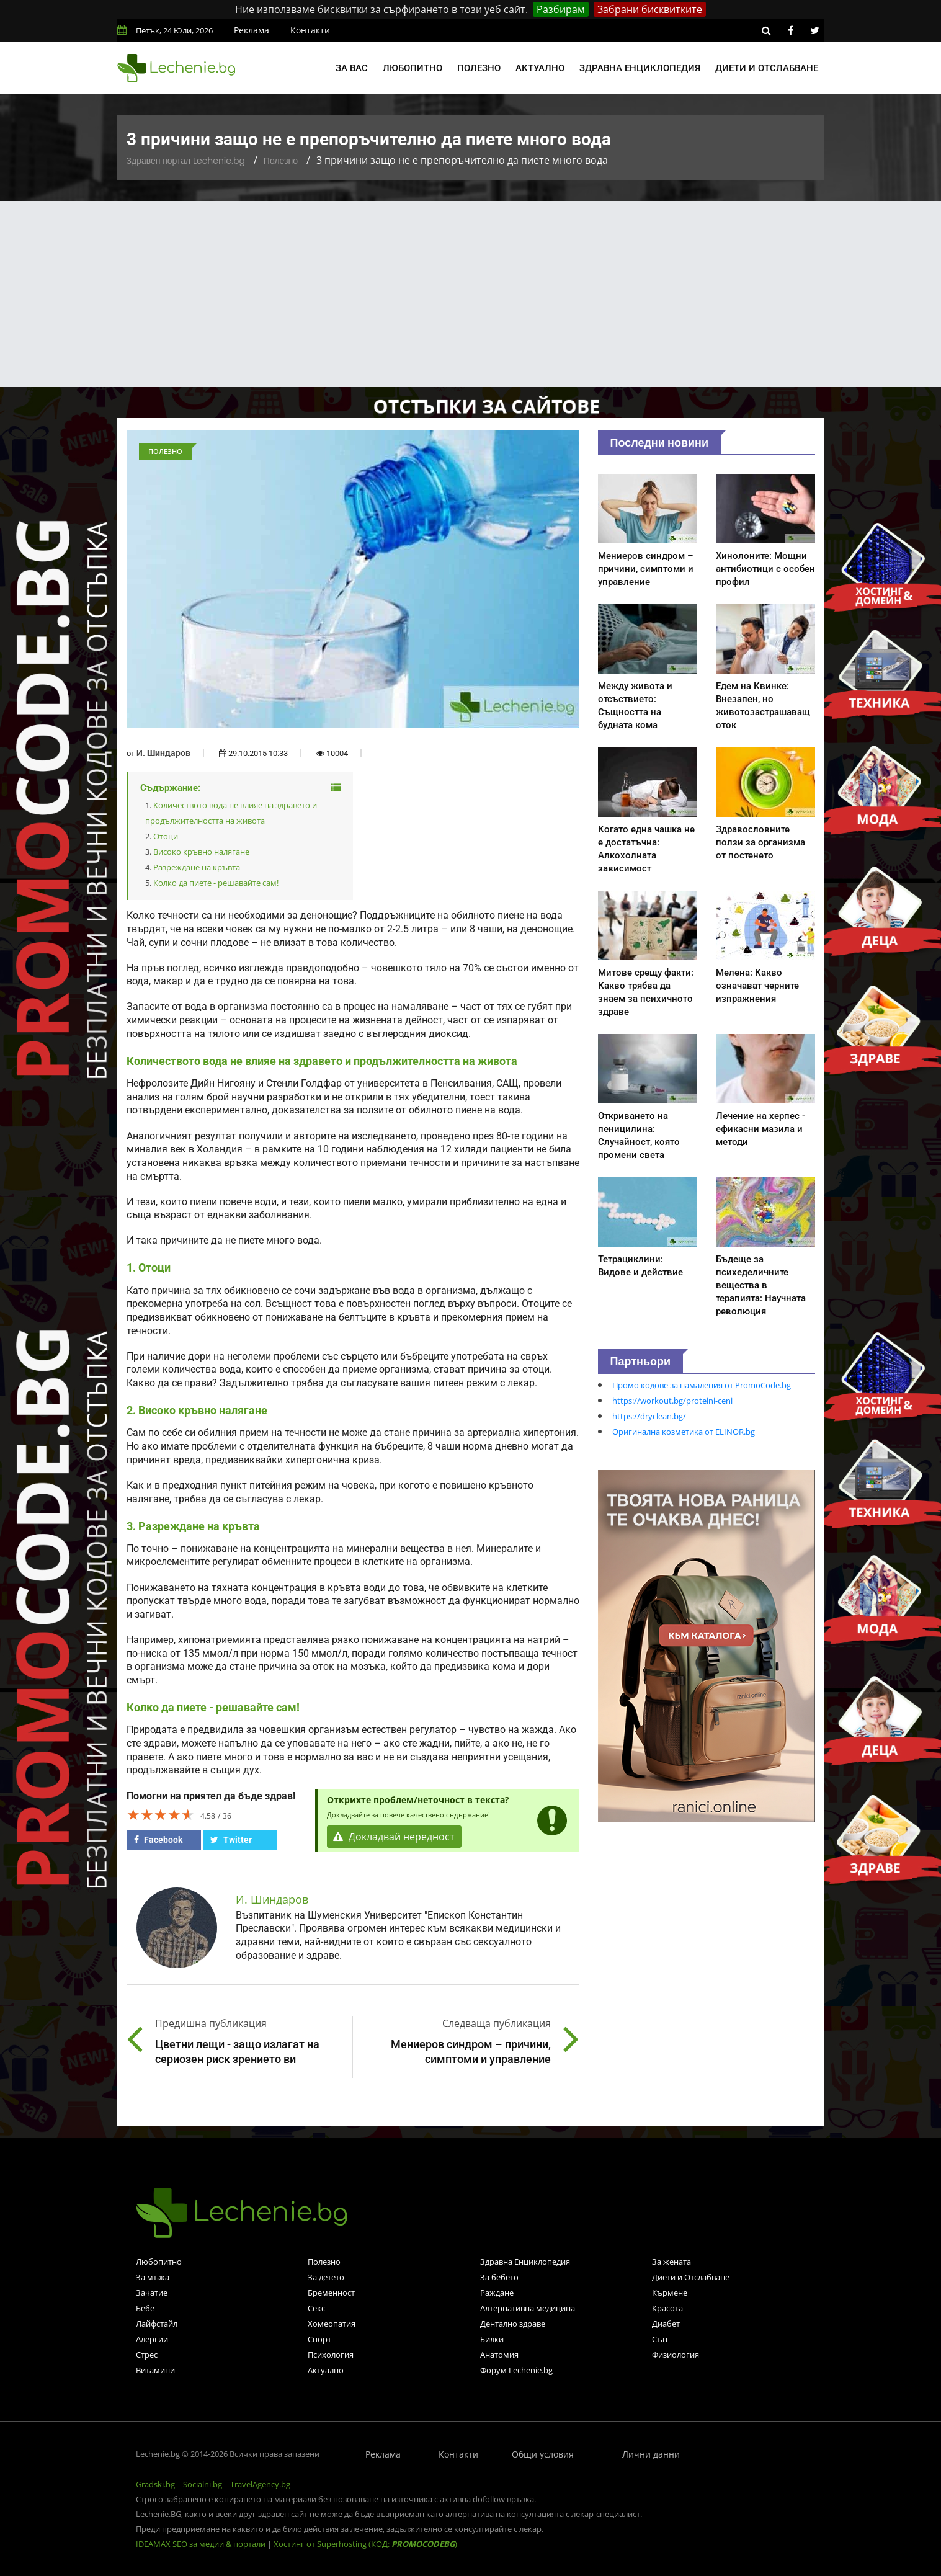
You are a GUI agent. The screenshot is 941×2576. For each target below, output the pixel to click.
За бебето (499, 2277)
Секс (316, 2308)
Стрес (147, 2354)
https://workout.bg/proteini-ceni (672, 1400)
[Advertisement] (471, 294)
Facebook (158, 1840)
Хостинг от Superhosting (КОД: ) (365, 2543)
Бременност (331, 2292)
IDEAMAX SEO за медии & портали (201, 2543)
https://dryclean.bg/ (649, 1416)
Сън (659, 2339)
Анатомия (499, 2354)
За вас (352, 68)
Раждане (497, 2292)
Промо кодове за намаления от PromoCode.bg (701, 1385)
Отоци (165, 836)
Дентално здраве (512, 2323)
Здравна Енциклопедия (525, 2261)
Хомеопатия (331, 2323)
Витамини (155, 2370)
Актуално (539, 68)
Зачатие (151, 2292)
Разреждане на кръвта (196, 867)
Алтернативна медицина (527, 2308)
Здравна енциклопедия (639, 68)
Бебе (145, 2308)
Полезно (479, 68)
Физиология (675, 2354)
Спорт (319, 2339)
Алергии (152, 2339)
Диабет (666, 2323)
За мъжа (152, 2277)
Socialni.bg (202, 2484)
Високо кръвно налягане (201, 851)
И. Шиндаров (163, 753)
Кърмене (669, 2292)
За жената (671, 2261)
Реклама (251, 30)
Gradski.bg (155, 2484)
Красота (667, 2308)
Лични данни (651, 2454)
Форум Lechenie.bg (516, 2370)
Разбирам (561, 9)
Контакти (310, 30)
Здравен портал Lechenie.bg (186, 160)
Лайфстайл (156, 2323)
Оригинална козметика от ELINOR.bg (683, 1431)
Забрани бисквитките (649, 9)
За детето (326, 2277)
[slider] (161, 1814)
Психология (331, 2354)
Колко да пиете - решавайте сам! (216, 882)
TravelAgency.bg (260, 2484)
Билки (492, 2339)
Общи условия (543, 2454)
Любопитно (412, 68)
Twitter (231, 1840)
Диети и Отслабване (690, 2277)
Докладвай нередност (394, 1836)
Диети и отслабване (766, 68)
